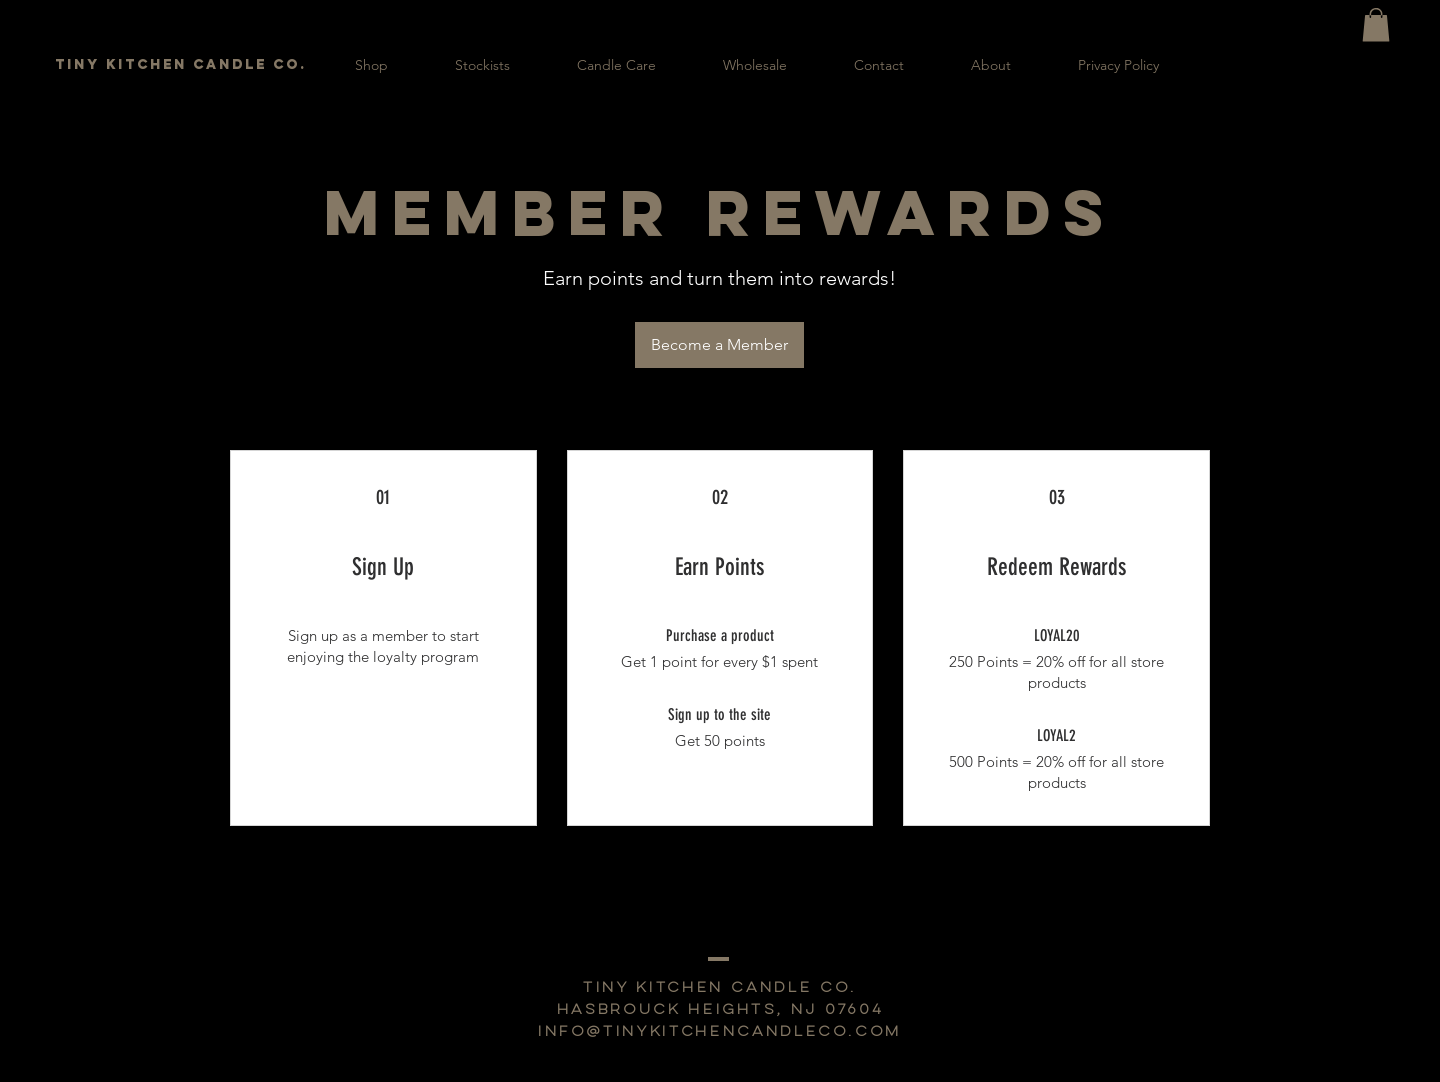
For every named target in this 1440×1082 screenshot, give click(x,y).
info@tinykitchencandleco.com (720, 1032)
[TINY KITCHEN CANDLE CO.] (182, 65)
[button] (1376, 24)
